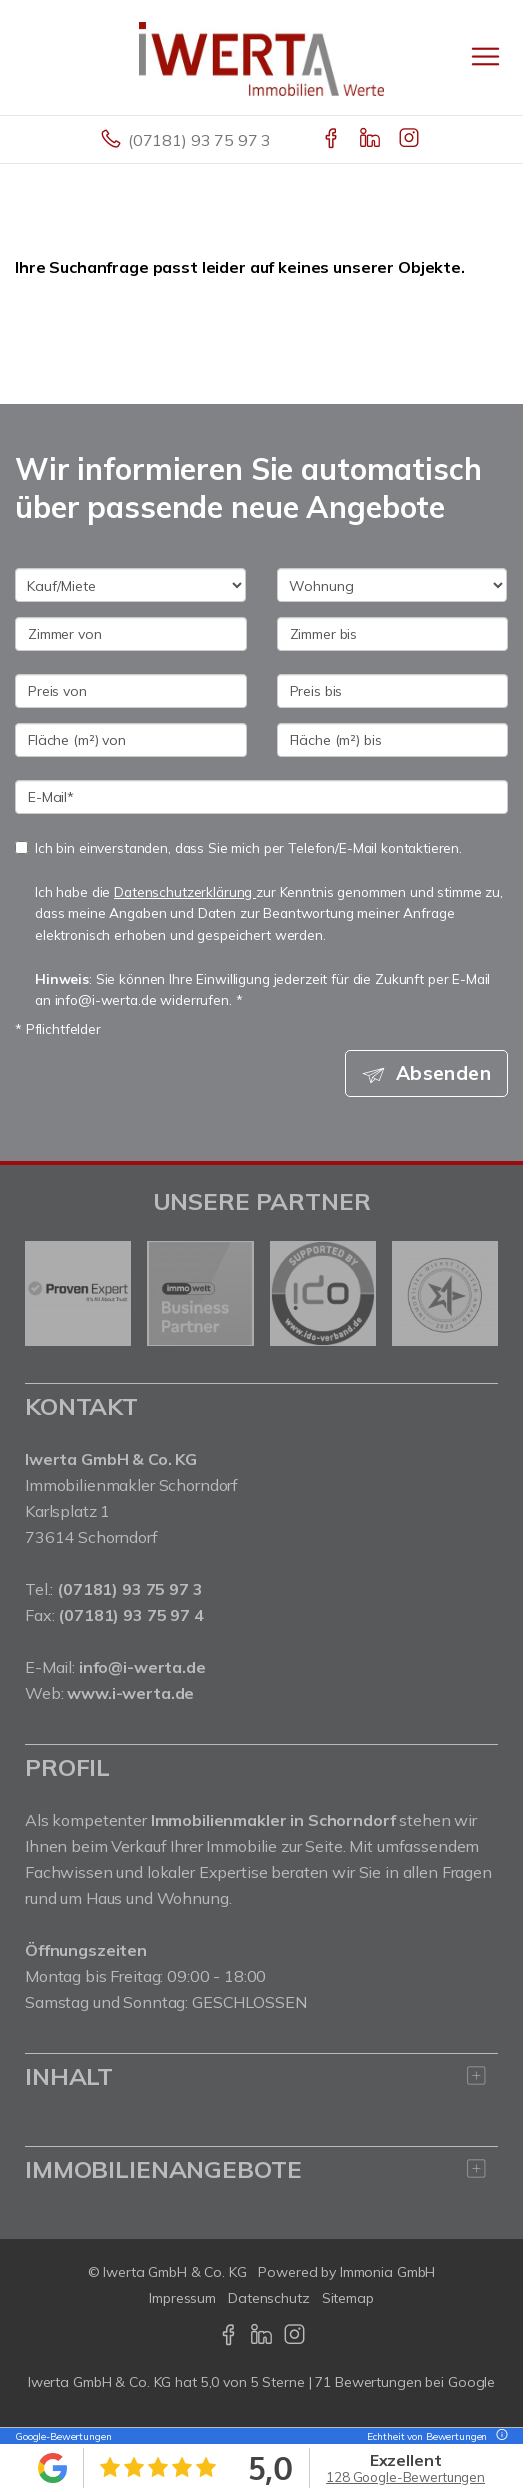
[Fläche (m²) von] (131, 740)
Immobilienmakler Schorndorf (131, 1485)
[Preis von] (131, 691)
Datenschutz (269, 2298)
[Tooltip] (499, 2436)
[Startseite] (261, 57)
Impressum (182, 2298)
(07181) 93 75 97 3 (199, 140)
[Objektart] (392, 585)
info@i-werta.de (142, 1667)
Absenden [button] (443, 1073)
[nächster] (475, 1294)
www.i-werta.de (130, 1693)
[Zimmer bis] (393, 634)
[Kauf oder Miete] (130, 585)
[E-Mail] (261, 797)
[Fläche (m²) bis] (393, 740)
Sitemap (348, 2298)
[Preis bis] (393, 691)
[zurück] (47, 1294)
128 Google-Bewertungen (405, 2477)
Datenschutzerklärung (185, 891)
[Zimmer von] (131, 634)
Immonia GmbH (388, 2272)
